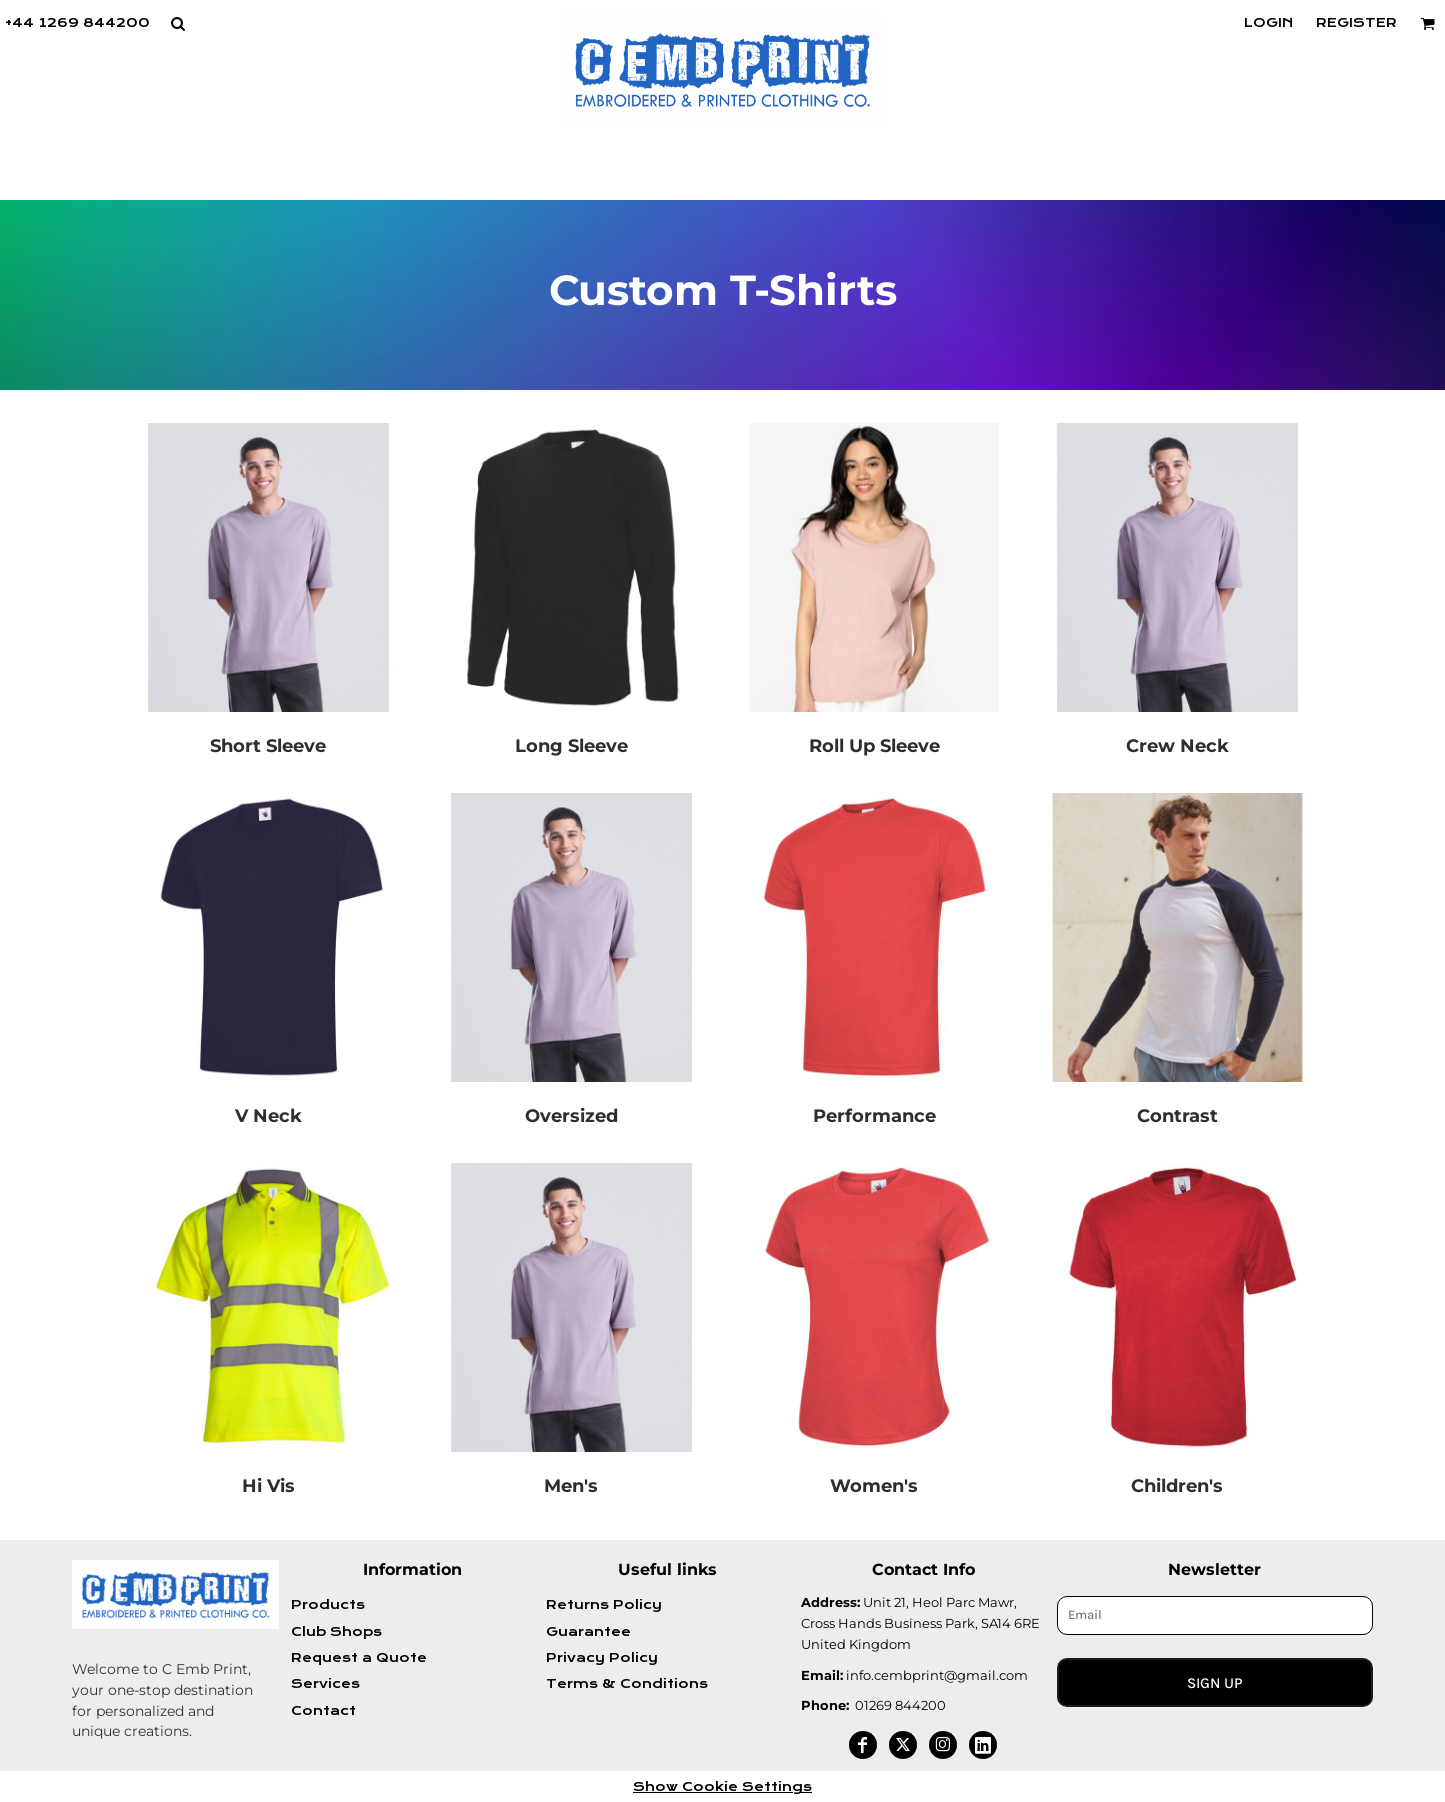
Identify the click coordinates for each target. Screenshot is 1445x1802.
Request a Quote (359, 1658)
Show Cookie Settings (722, 1787)
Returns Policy (604, 1605)
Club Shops (336, 1632)
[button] (177, 23)
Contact (323, 1711)
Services (325, 1684)
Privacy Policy (602, 1658)
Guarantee (588, 1632)
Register (1356, 23)
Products (328, 1605)
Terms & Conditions (627, 1684)
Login (1268, 23)
